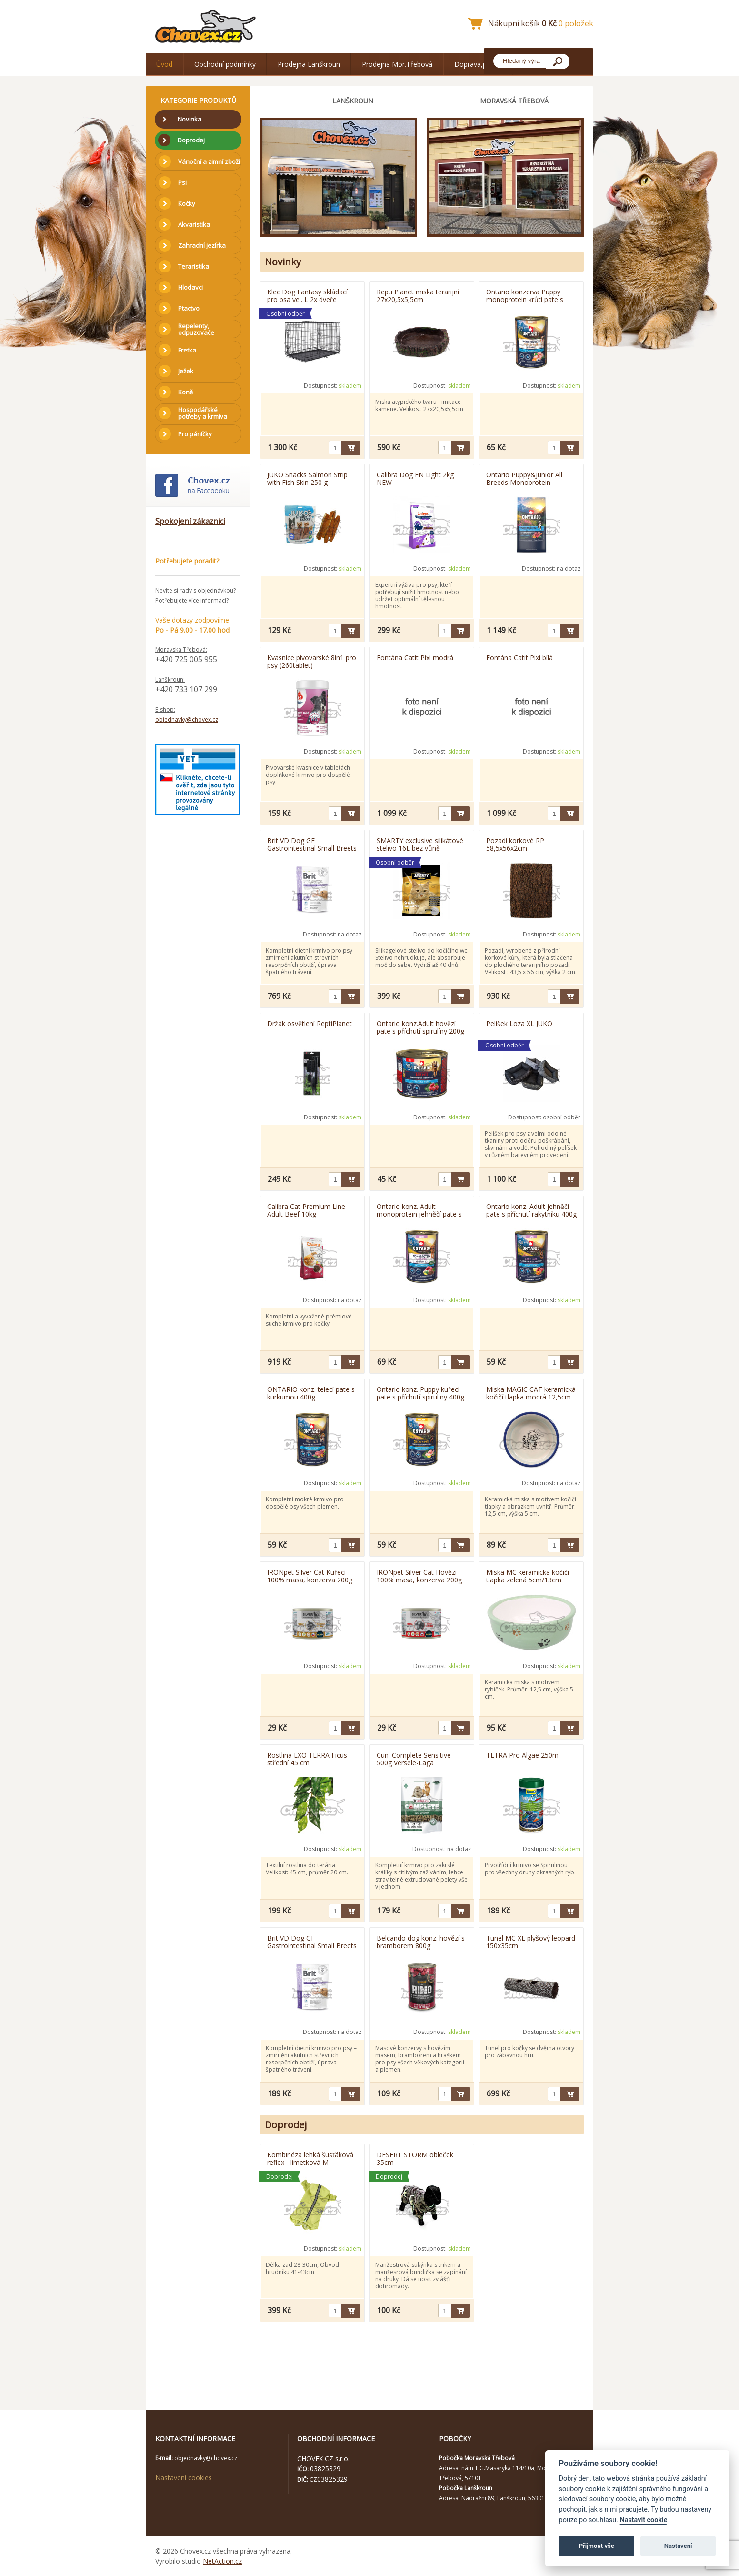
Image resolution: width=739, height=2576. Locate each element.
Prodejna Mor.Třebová (397, 64)
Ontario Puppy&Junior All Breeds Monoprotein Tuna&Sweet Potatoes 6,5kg (530, 478)
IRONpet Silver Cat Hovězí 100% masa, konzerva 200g (419, 1576)
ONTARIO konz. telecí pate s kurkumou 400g (311, 1393)
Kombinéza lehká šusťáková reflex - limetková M (310, 2158)
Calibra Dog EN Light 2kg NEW (415, 478)
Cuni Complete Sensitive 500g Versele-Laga (414, 1759)
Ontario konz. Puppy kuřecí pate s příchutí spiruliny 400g (420, 1393)
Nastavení (678, 2545)
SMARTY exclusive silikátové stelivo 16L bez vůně (420, 844)
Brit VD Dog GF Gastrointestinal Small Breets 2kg (312, 844)
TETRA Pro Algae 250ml (523, 1755)
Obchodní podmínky (225, 64)
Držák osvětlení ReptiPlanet (309, 1023)
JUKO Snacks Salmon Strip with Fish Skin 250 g (307, 478)
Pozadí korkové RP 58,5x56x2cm (515, 844)
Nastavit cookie (643, 2520)
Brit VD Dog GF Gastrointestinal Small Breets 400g (312, 1941)
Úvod (164, 64)
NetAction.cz (222, 2561)
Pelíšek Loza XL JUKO (519, 1023)
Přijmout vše (596, 2545)
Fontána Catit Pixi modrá (415, 657)
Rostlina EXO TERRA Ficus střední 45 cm (307, 1759)
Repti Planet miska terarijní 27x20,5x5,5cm (418, 295)
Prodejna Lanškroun (309, 64)
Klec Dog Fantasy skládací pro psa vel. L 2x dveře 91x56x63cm (307, 295)
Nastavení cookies (183, 2477)
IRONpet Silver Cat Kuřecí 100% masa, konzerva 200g (309, 1576)
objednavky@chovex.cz (186, 719)
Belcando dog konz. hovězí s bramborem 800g (421, 1941)
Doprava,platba (478, 64)
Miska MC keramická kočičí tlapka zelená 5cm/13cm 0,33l (527, 1576)
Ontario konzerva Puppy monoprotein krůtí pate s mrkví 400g (524, 295)
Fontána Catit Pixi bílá (519, 657)
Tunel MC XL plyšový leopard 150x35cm (530, 1941)
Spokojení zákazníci (190, 521)
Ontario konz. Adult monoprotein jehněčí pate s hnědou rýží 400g (419, 1210)
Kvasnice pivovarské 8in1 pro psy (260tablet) (311, 661)
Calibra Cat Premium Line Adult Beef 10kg (306, 1210)
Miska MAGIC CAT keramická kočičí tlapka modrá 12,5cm (531, 1393)
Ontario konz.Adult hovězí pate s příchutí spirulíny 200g (420, 1027)
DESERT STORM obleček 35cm (415, 2158)
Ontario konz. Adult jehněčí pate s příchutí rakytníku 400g (531, 1210)
